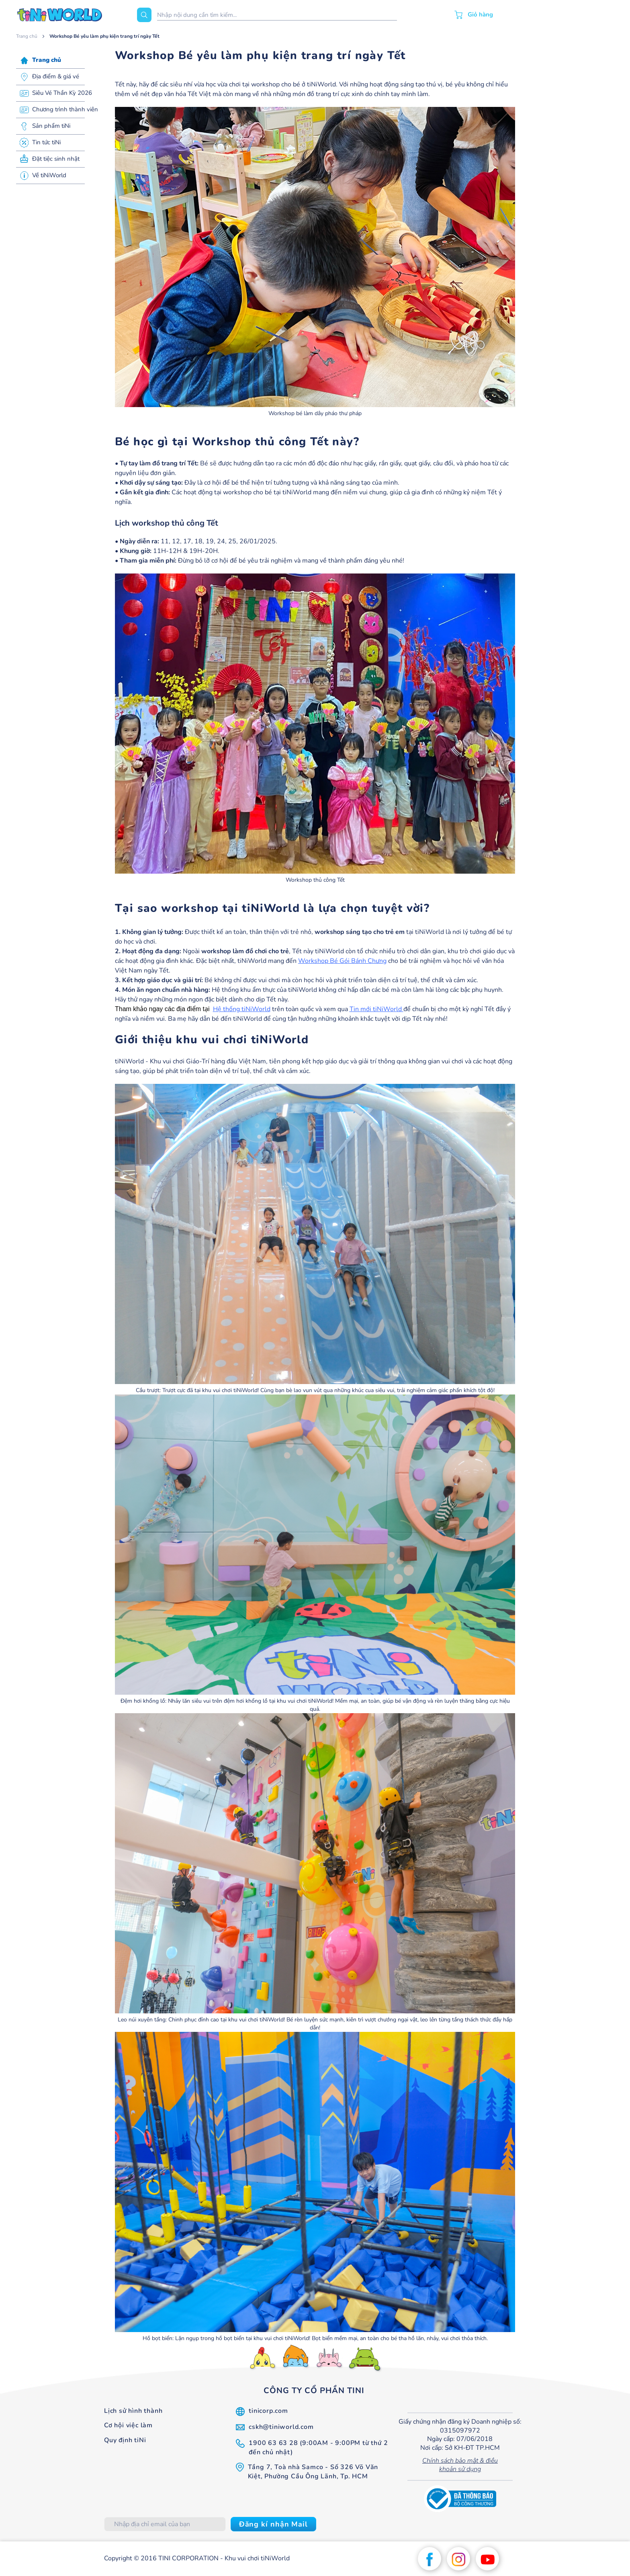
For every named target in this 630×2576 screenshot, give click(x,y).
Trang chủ (27, 36)
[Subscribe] (273, 2524)
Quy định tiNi (125, 2440)
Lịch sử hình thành (133, 2410)
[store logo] (59, 15)
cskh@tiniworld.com (281, 2426)
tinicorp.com (268, 2410)
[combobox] (277, 15)
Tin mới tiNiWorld (376, 1009)
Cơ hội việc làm (128, 2425)
